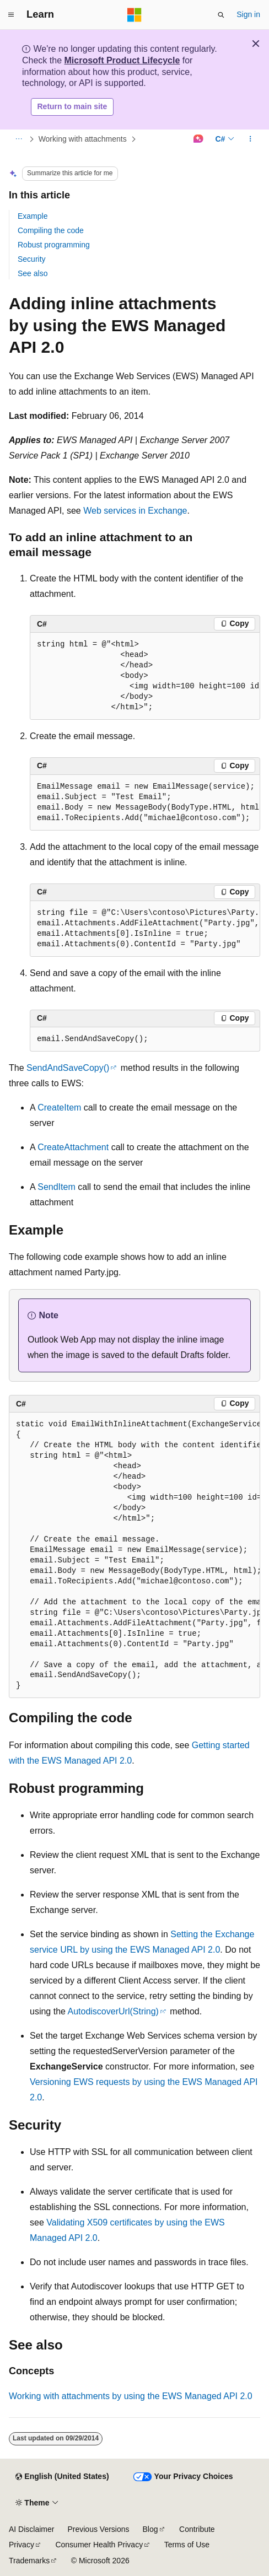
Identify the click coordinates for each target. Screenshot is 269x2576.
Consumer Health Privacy (99, 2544)
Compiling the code (51, 230)
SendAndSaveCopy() (67, 1068)
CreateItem (59, 1107)
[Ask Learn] (198, 139)
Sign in (248, 14)
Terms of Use (186, 2544)
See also (32, 273)
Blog (150, 2529)
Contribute (197, 2529)
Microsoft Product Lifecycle (122, 60)
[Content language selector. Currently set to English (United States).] (62, 2477)
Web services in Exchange (135, 510)
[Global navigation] (11, 15)
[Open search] (221, 15)
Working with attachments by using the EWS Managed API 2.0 (130, 2396)
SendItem (56, 1187)
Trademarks (29, 2560)
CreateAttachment (73, 1147)
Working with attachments (83, 138)
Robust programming (54, 244)
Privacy (21, 2544)
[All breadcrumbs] (18, 139)
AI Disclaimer (31, 2529)
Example (32, 216)
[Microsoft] (134, 15)
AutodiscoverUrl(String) (113, 2011)
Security (32, 259)
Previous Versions (98, 2529)
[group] (145, 676)
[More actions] (250, 139)
